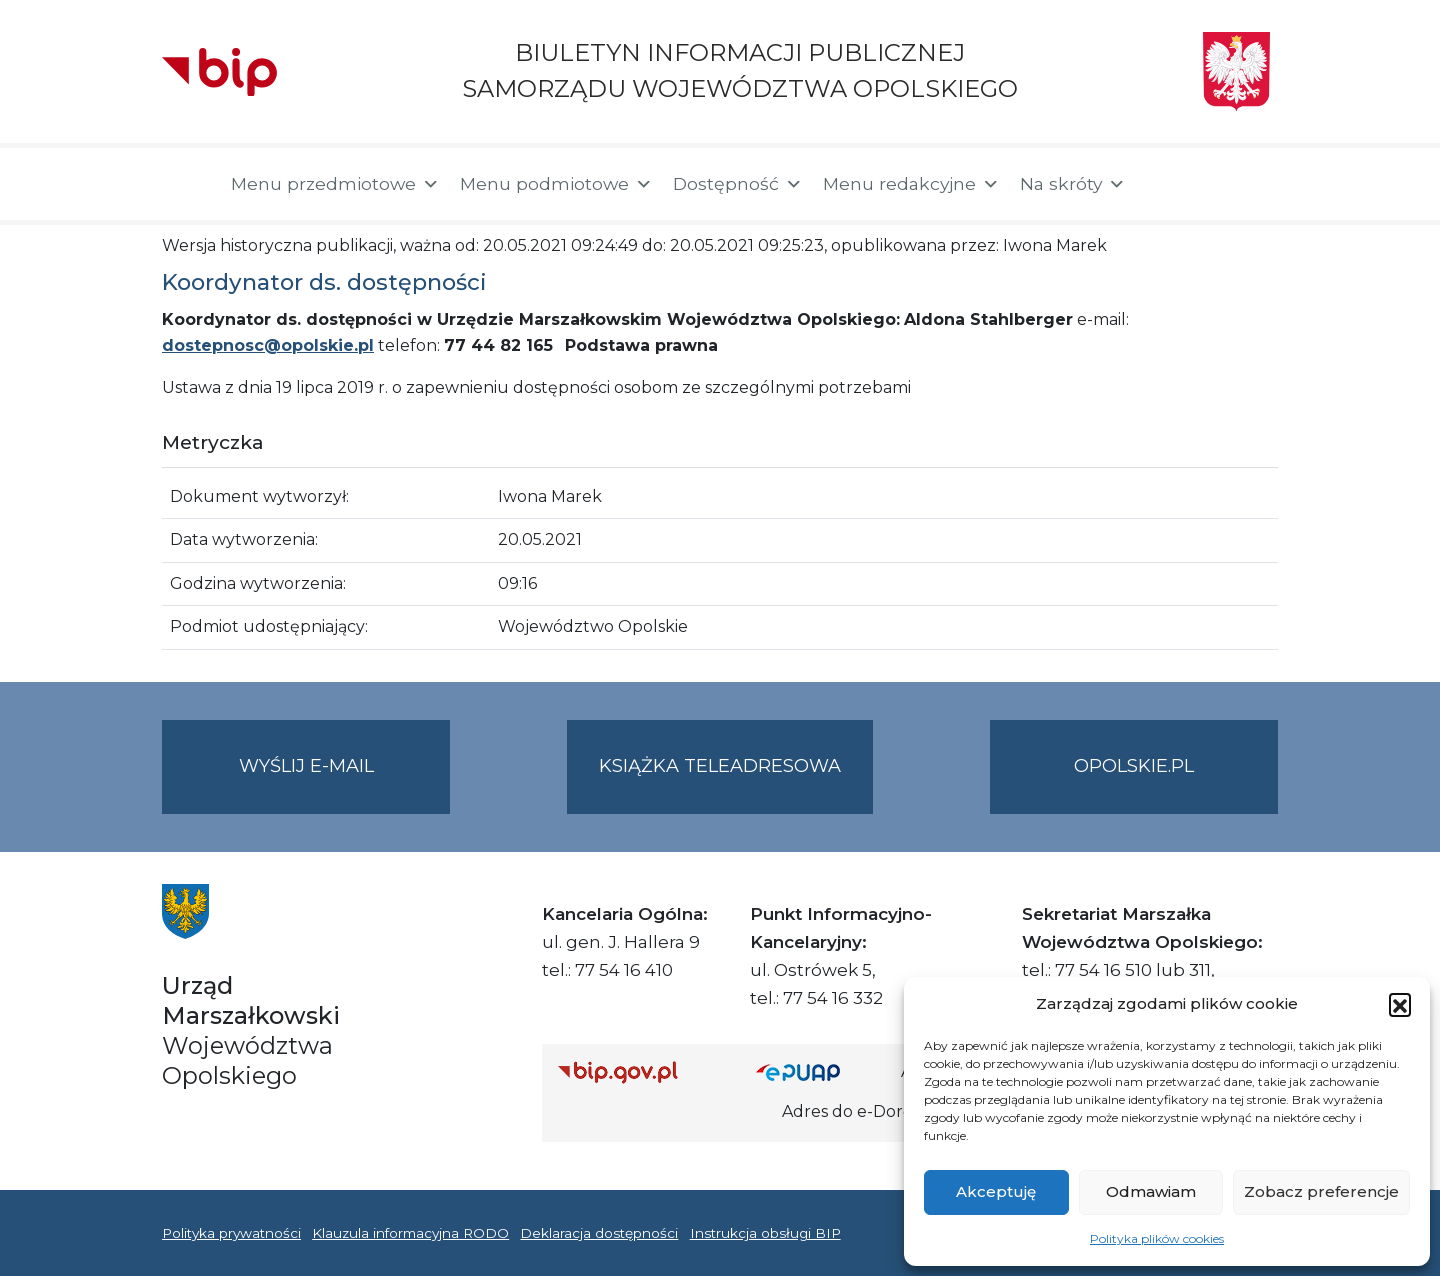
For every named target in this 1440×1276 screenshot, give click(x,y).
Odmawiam (1151, 1191)
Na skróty (1073, 184)
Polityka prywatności (231, 1233)
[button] (1400, 1004)
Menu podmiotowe (556, 184)
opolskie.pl (1134, 766)
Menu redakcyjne (911, 184)
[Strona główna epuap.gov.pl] (821, 1071)
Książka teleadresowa (720, 766)
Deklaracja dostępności (599, 1233)
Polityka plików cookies (1157, 1238)
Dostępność (738, 184)
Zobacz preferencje (1321, 1191)
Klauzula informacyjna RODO (410, 1233)
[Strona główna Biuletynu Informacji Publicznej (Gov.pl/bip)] (641, 1071)
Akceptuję (996, 1191)
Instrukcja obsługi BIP (765, 1233)
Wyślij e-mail (345, 782)
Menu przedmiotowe (335, 184)
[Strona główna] (186, 184)
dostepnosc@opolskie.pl (268, 345)
